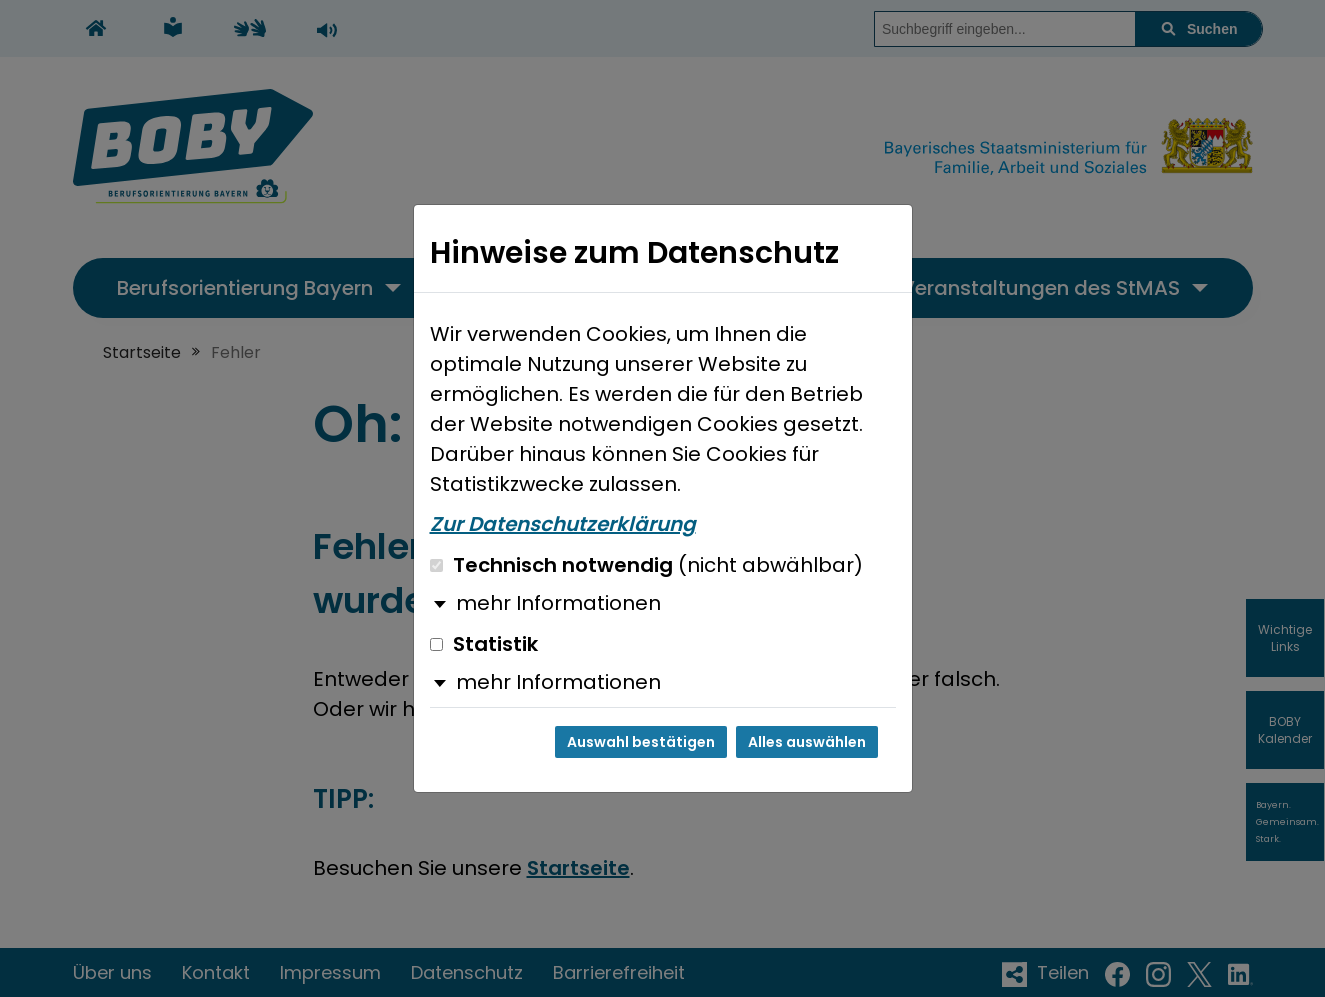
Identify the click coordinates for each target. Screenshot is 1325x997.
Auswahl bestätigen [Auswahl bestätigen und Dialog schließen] (641, 742)
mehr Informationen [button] (558, 603)
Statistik (484, 644)
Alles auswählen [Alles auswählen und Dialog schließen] (807, 742)
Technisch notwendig (646, 565)
